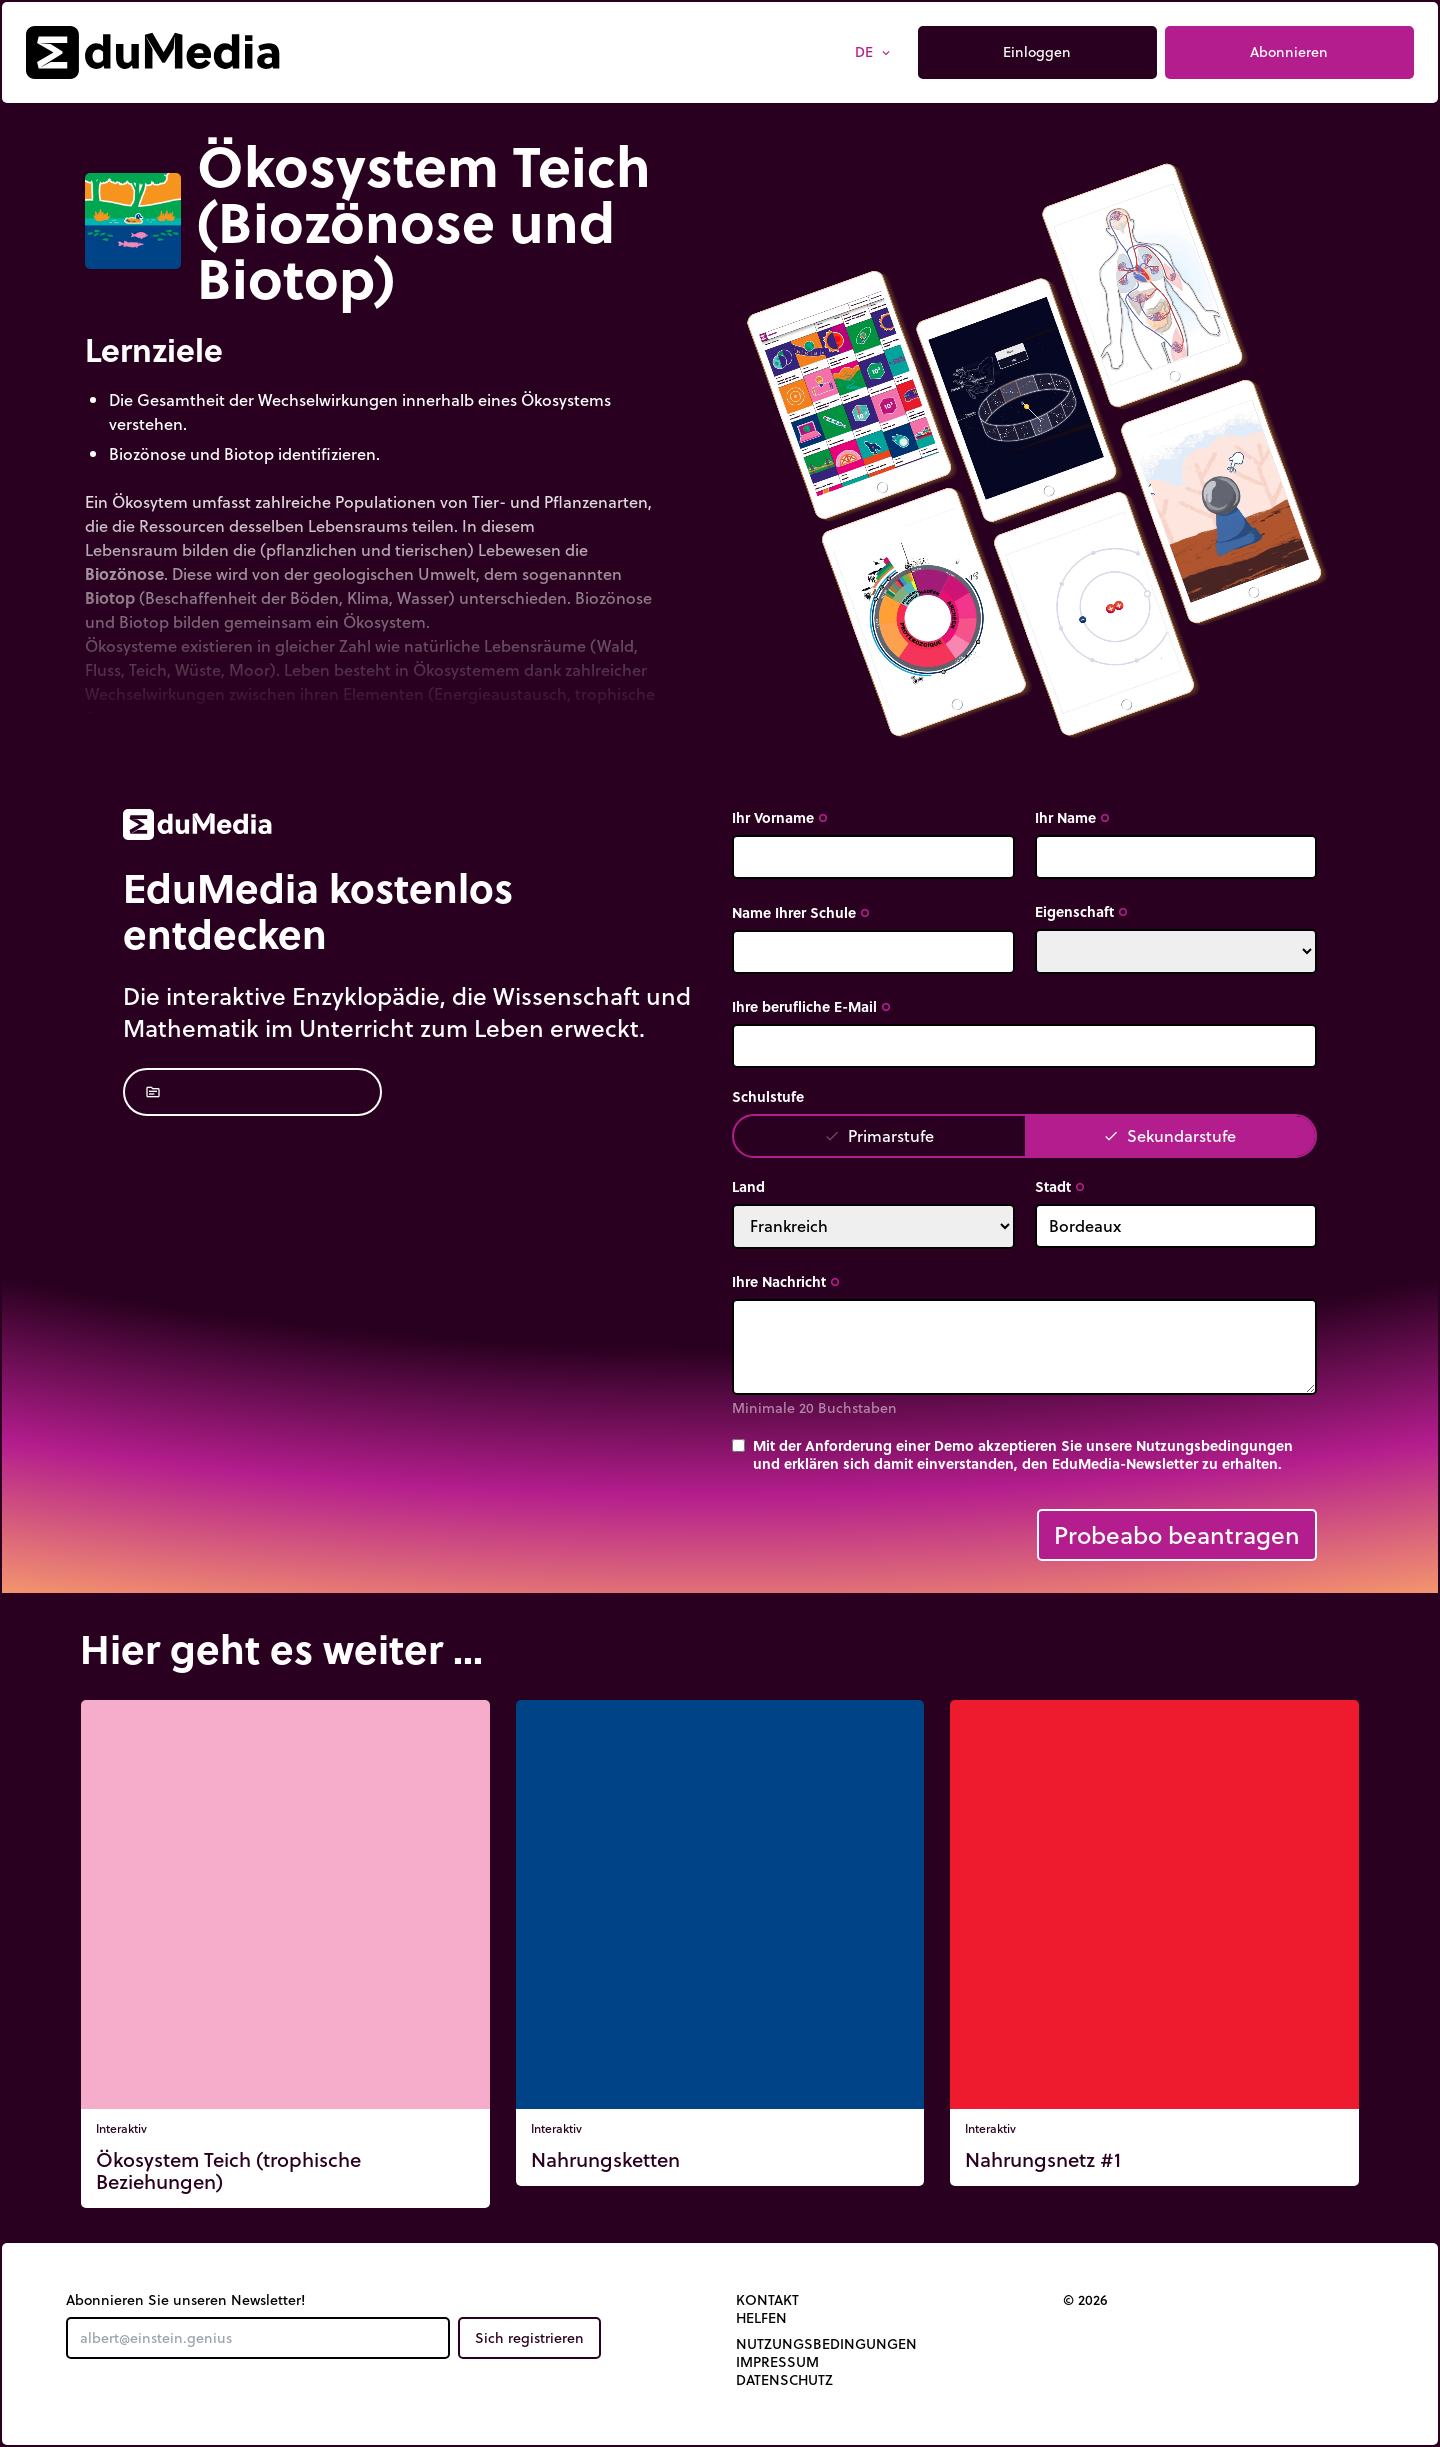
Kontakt (767, 2300)
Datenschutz (784, 2380)
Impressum (777, 2362)
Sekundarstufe (1169, 1135)
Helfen (761, 2318)
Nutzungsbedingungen (826, 2344)
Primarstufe (879, 1135)
